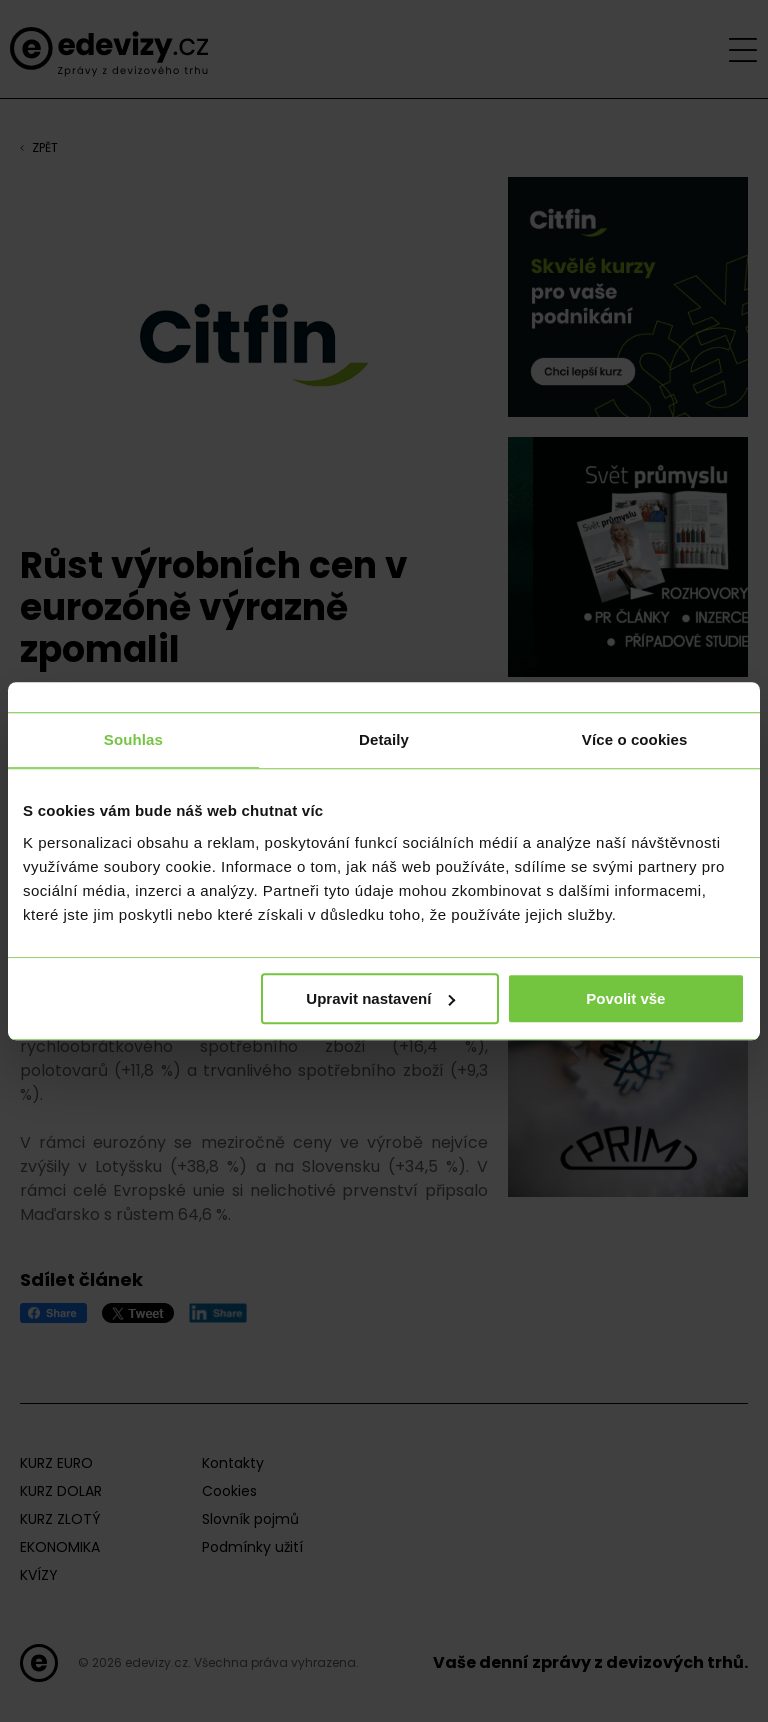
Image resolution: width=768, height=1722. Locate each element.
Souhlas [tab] (133, 739)
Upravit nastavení (380, 998)
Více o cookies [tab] (635, 739)
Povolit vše (625, 998)
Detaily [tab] (384, 739)
